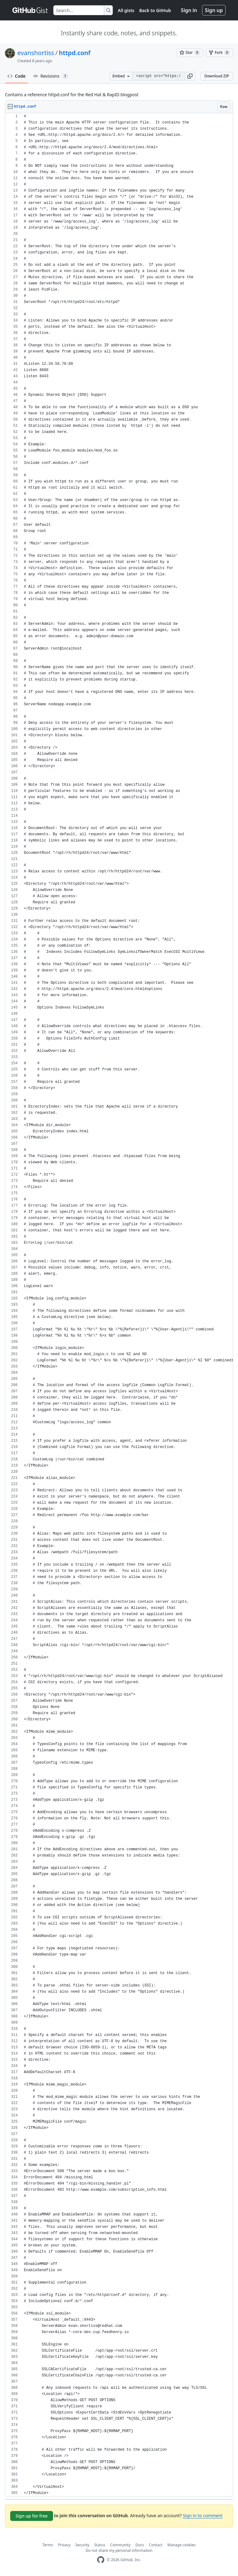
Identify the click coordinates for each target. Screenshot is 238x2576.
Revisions (50, 76)
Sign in (189, 10)
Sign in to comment (203, 2515)
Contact (155, 2545)
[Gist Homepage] (30, 10)
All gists (126, 10)
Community (120, 2545)
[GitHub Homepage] (100, 2560)
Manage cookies (181, 2545)
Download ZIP (216, 76)
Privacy (64, 2545)
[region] (119, 1304)
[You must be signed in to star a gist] (190, 52)
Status (99, 2545)
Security (82, 2545)
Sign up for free (31, 2516)
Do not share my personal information (119, 2550)
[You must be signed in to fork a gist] (219, 52)
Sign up (214, 10)
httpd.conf (74, 53)
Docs (139, 2545)
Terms (47, 2545)
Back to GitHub (155, 10)
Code (16, 76)
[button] (190, 76)
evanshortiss (35, 53)
